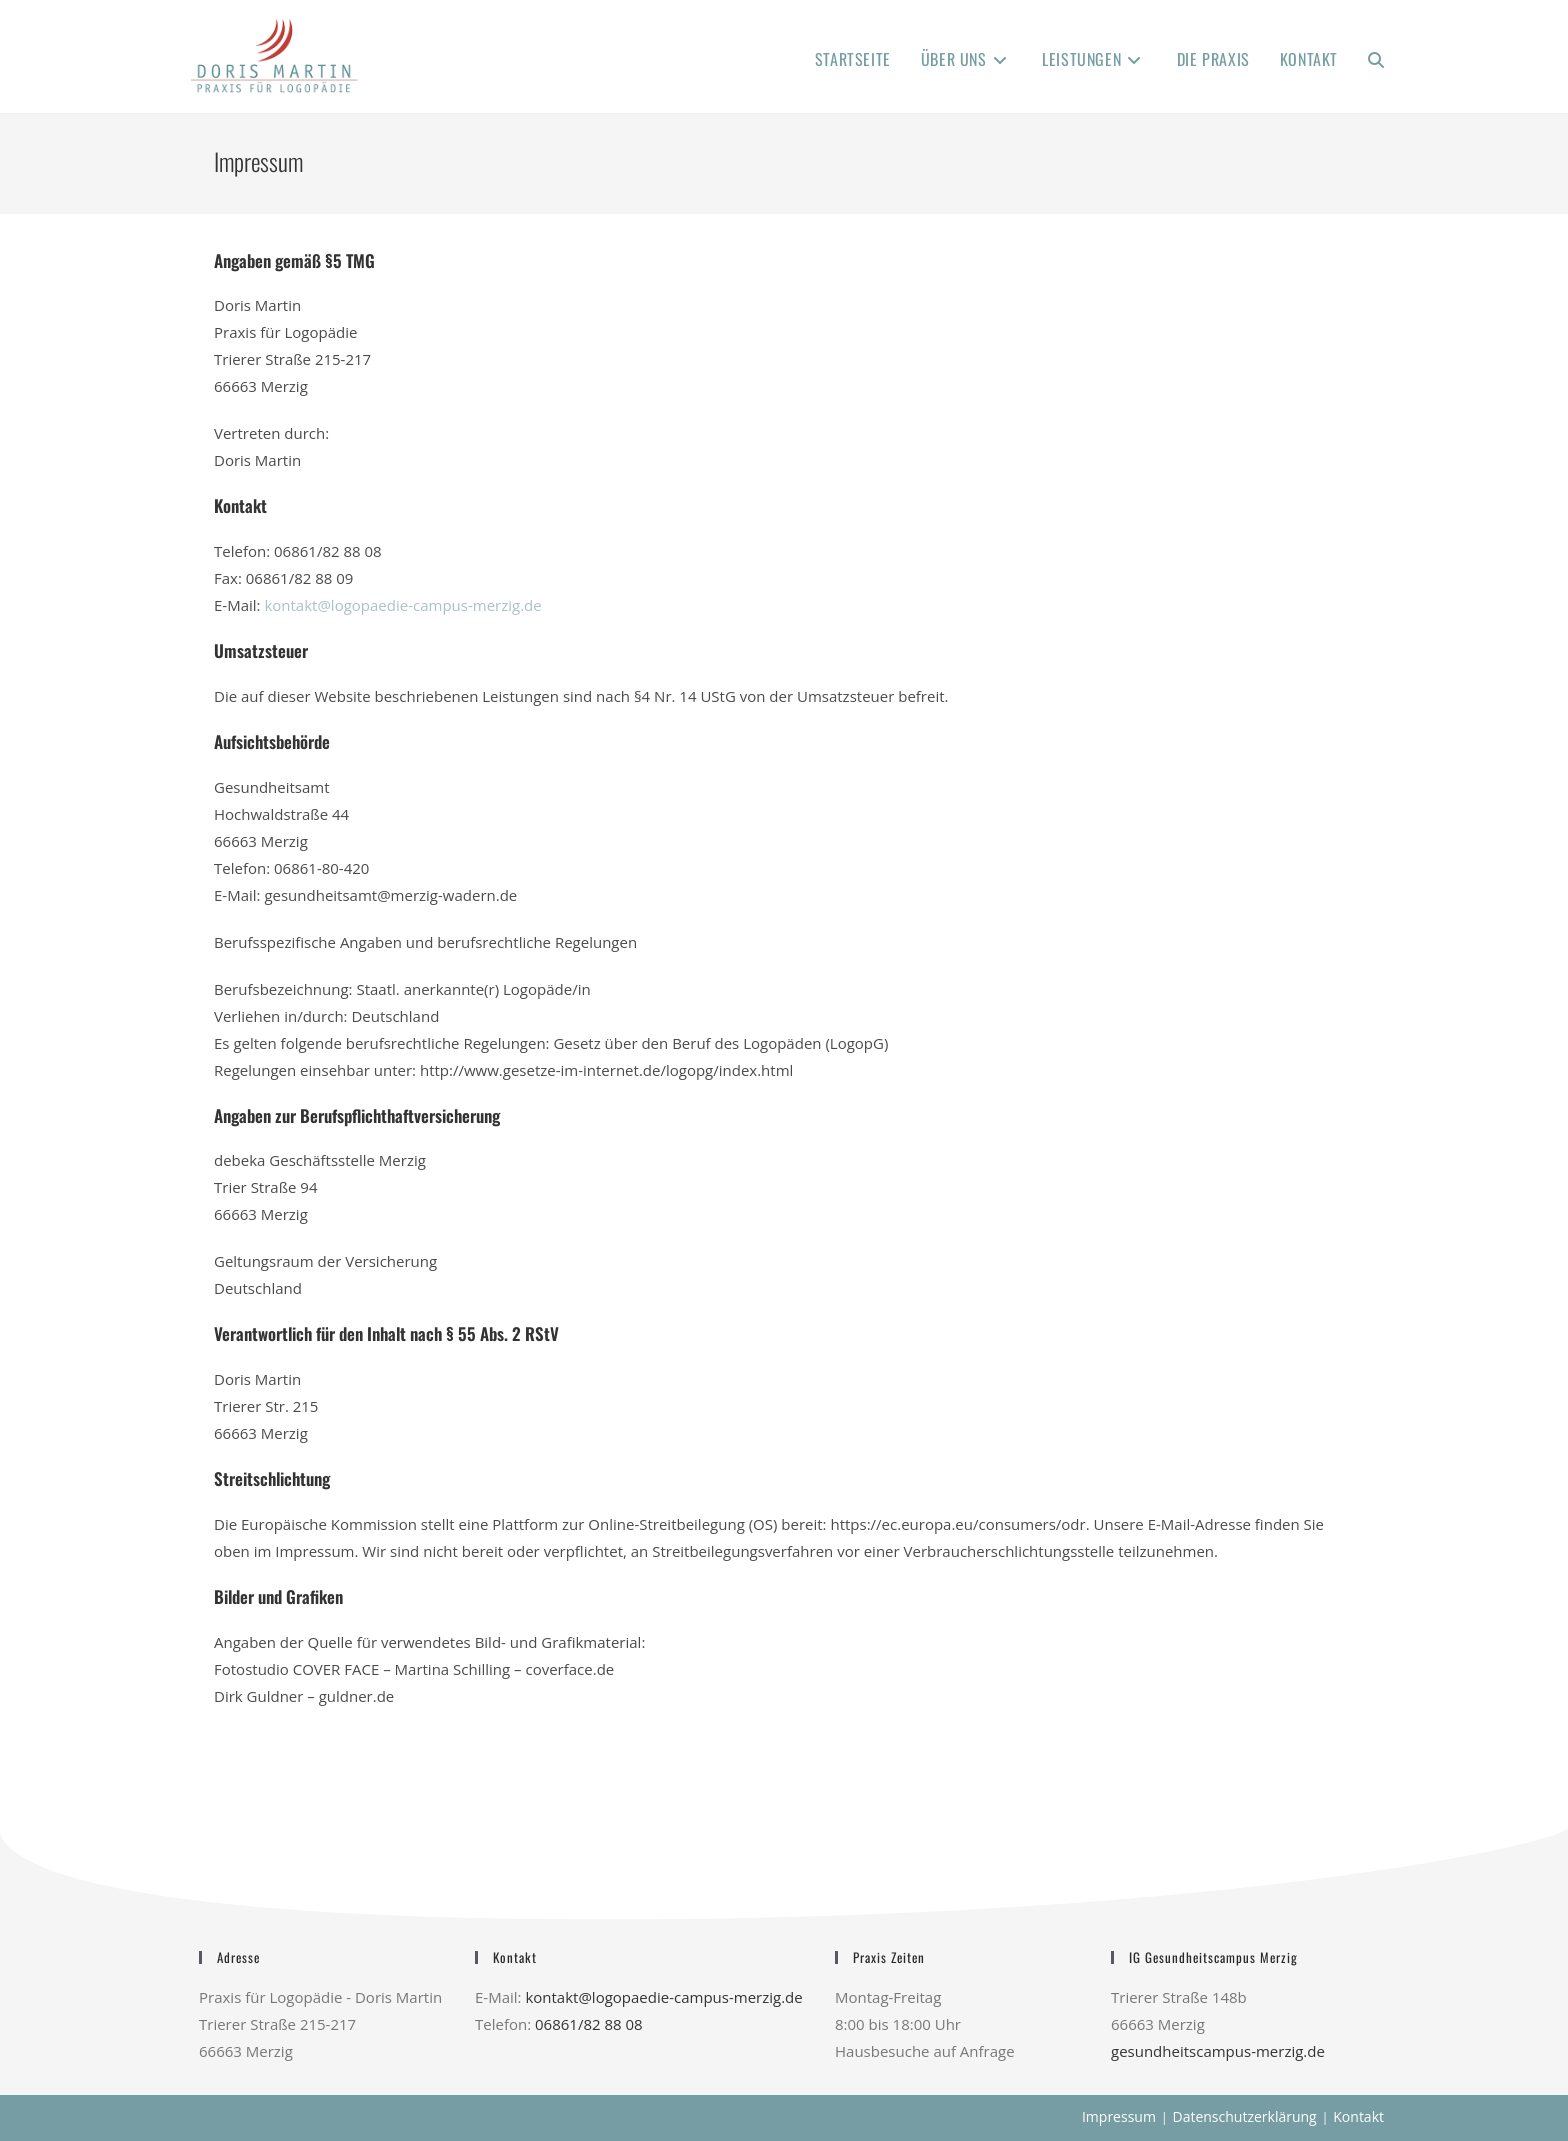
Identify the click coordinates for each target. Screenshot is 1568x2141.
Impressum (1119, 2116)
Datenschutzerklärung (1244, 2116)
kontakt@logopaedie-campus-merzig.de (402, 605)
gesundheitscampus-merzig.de (1218, 2051)
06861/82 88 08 (589, 2024)
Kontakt (1358, 2116)
